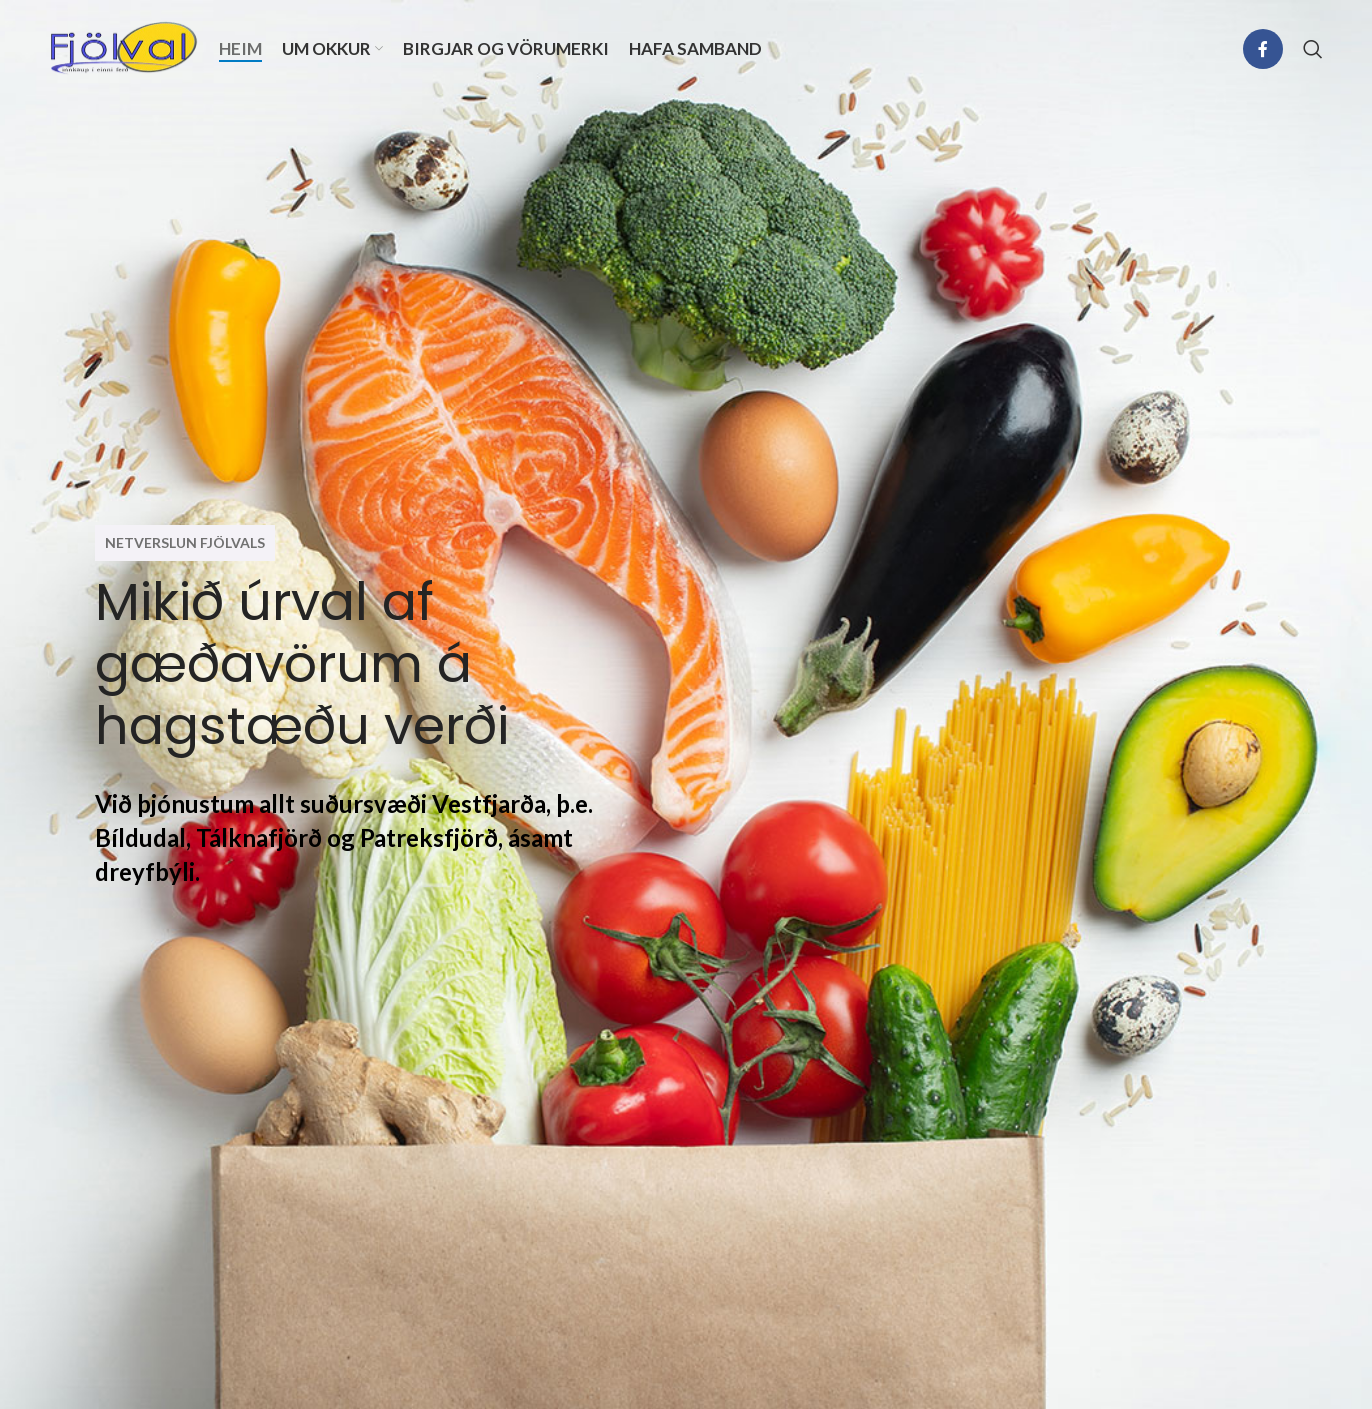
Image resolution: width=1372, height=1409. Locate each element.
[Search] (1313, 49)
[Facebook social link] (1263, 49)
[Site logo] (124, 46)
